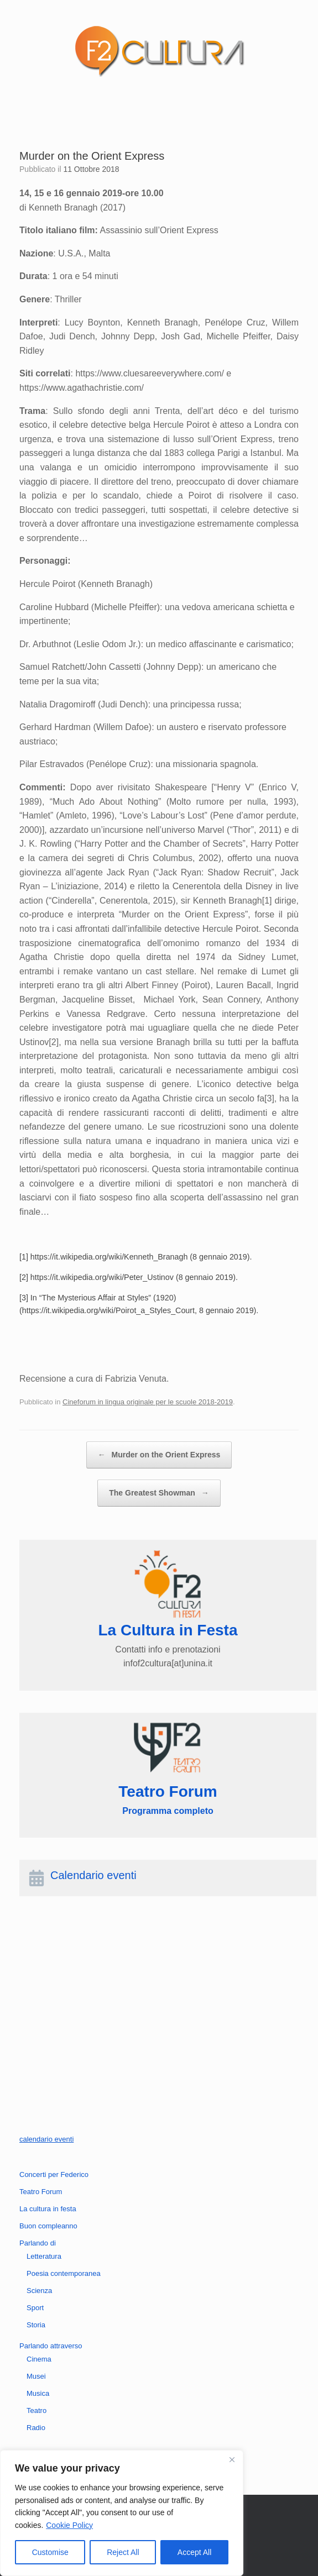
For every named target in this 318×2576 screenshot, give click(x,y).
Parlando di (37, 2243)
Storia (36, 2325)
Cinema (39, 2359)
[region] (121, 2513)
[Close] (231, 2459)
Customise (50, 2552)
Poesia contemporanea (64, 2273)
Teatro (36, 2410)
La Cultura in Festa (167, 1630)
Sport (35, 2308)
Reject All (123, 2552)
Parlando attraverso (50, 2346)
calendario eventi (46, 2139)
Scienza (39, 2290)
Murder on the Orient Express (159, 1455)
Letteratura (44, 2256)
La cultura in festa (47, 2209)
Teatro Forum (40, 2191)
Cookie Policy (69, 2525)
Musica (38, 2393)
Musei (36, 2376)
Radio (36, 2427)
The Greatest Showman (158, 1493)
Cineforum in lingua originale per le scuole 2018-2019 (147, 1402)
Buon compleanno (48, 2226)
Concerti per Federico (53, 2174)
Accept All (194, 2552)
